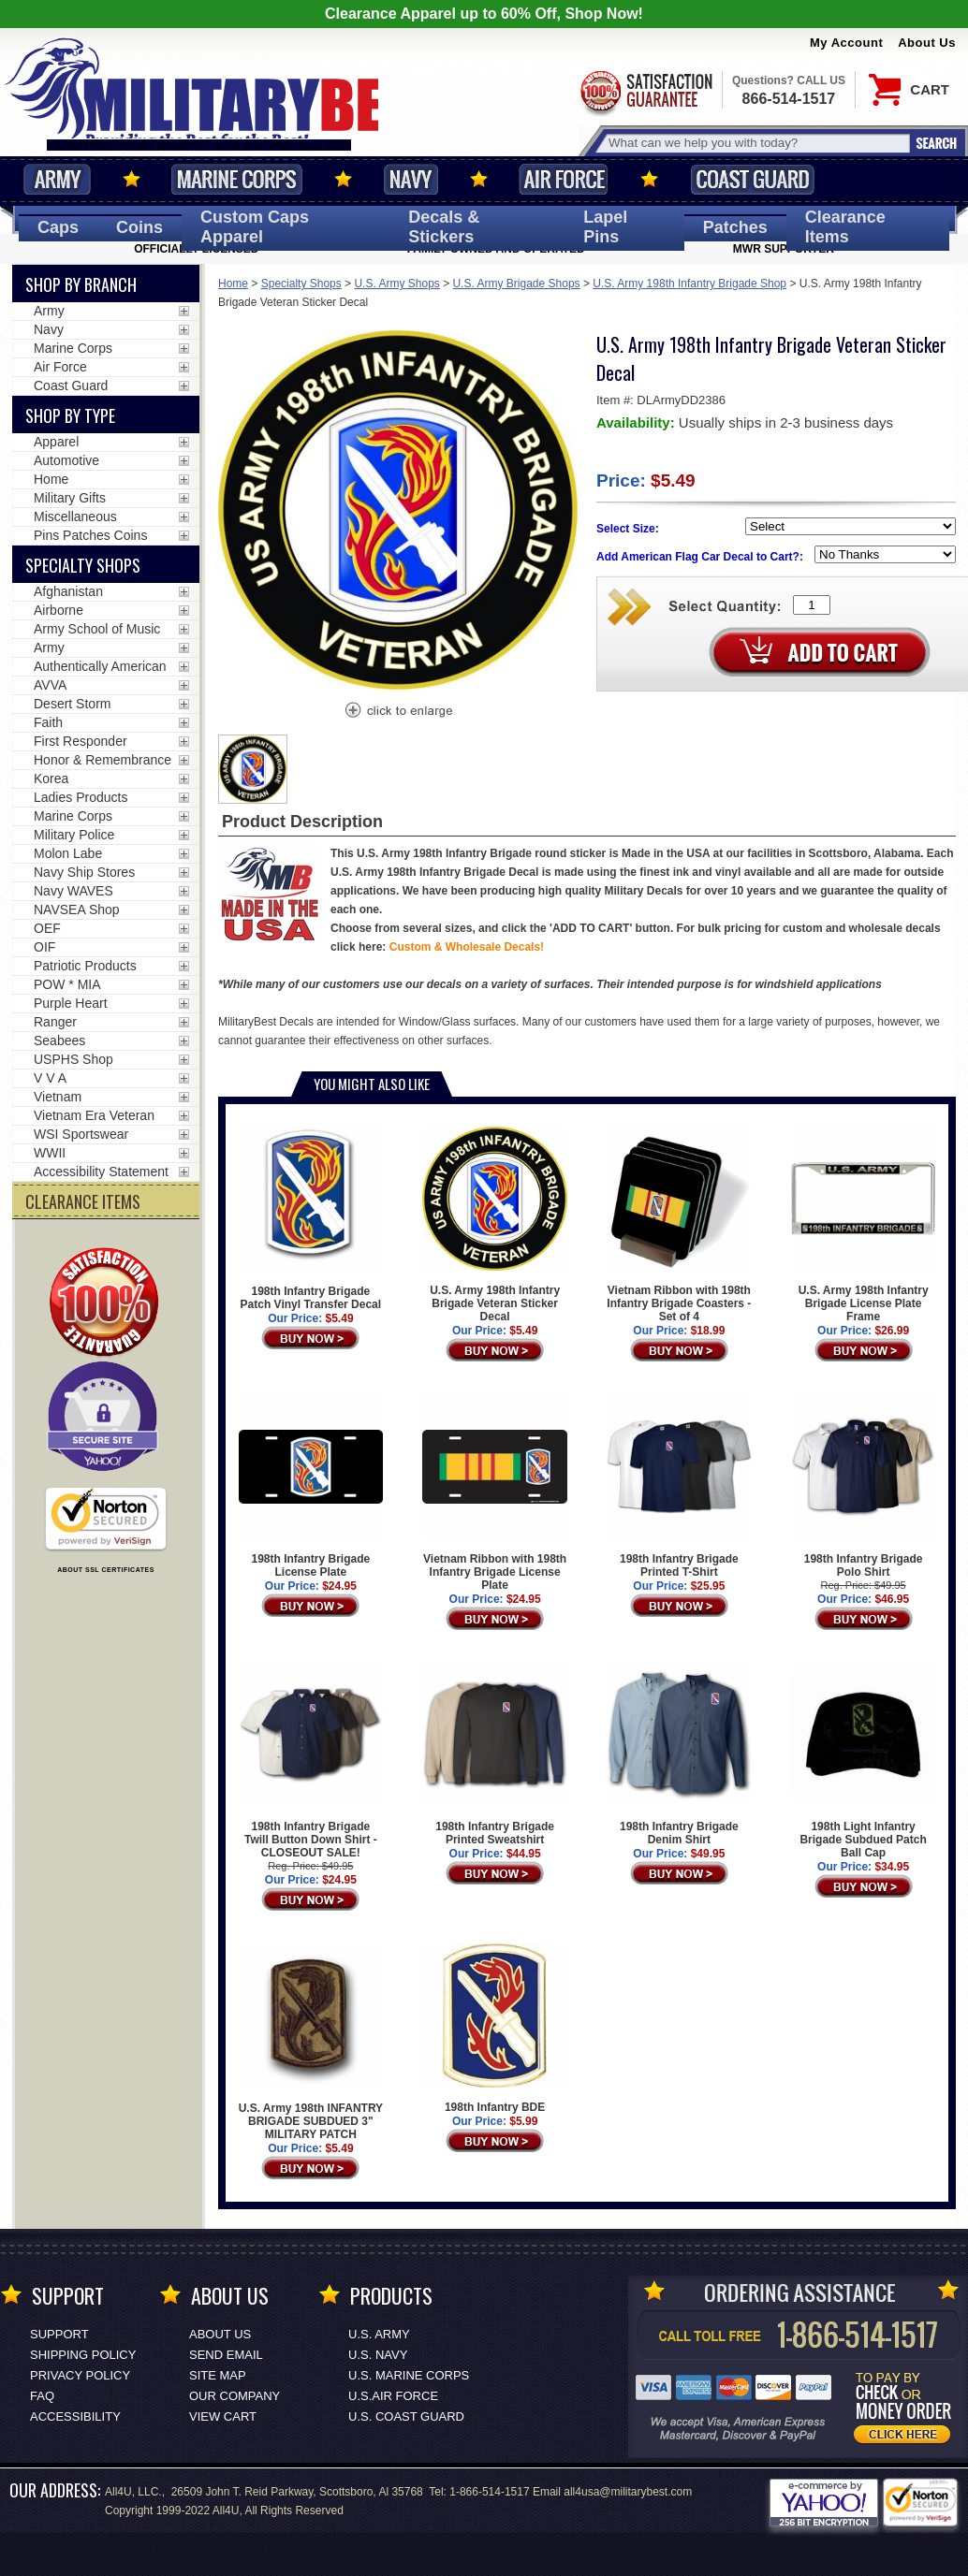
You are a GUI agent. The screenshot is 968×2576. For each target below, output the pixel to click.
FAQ (42, 2396)
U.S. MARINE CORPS (408, 2375)
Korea (51, 778)
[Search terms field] (756, 143)
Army (57, 179)
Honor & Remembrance (102, 759)
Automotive (66, 460)
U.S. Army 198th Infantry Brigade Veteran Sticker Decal (494, 1225)
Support (59, 2334)
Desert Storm (72, 703)
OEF (47, 928)
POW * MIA (67, 984)
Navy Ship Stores (84, 872)
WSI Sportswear (81, 1134)
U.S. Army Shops (396, 283)
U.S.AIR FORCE (393, 2396)
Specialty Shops (301, 283)
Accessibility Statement (101, 1171)
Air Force (564, 179)
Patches (735, 227)
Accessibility (75, 2416)
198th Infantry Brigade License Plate (311, 1486)
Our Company (234, 2396)
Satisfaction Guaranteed (645, 91)
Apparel (56, 441)
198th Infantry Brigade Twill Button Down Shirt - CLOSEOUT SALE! (311, 1761)
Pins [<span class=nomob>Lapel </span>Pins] (605, 227)
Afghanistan (68, 591)
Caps (58, 227)
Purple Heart (71, 1003)
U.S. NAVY (377, 2355)
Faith (48, 722)
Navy (411, 179)
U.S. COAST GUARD (406, 2416)
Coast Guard (752, 179)
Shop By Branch (81, 284)
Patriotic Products (85, 965)
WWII (50, 1152)
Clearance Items (845, 227)
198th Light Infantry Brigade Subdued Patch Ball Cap (863, 1761)
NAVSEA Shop (77, 909)
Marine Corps (236, 179)
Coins (139, 227)
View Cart (223, 2416)
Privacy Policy (80, 2375)
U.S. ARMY (379, 2334)
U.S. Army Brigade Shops (516, 283)
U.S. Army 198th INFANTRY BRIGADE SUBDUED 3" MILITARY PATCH (311, 2041)
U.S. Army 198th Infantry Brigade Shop (689, 283)
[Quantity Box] (811, 605)
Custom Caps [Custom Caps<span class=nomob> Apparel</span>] (254, 227)
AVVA (50, 684)
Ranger (55, 1021)
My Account (846, 43)
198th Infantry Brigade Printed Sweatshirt (494, 1754)
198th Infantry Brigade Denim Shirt (679, 1754)
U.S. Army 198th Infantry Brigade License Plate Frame (863, 1225)
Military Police (74, 834)
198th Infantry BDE (494, 2028)
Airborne (58, 610)
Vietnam (57, 1096)
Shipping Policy (83, 2355)
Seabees (59, 1040)
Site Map (217, 2375)
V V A (50, 1077)
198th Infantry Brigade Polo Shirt (863, 1486)
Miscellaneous (75, 516)
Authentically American (100, 666)
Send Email (226, 2355)
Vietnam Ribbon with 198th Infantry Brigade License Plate (494, 1492)
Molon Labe (68, 853)
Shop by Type (70, 415)
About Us (927, 43)
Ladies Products (80, 797)
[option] (252, 769)
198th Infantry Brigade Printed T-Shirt (679, 1486)
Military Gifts (70, 497)
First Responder (80, 741)
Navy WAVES (73, 890)
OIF (44, 946)
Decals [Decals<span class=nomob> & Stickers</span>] (443, 227)
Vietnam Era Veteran (94, 1115)
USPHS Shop (73, 1059)
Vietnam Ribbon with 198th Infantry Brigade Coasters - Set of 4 (679, 1225)
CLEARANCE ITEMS (82, 1201)
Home (233, 283)
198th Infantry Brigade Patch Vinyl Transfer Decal (311, 1219)
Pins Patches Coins (90, 535)
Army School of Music (97, 628)
